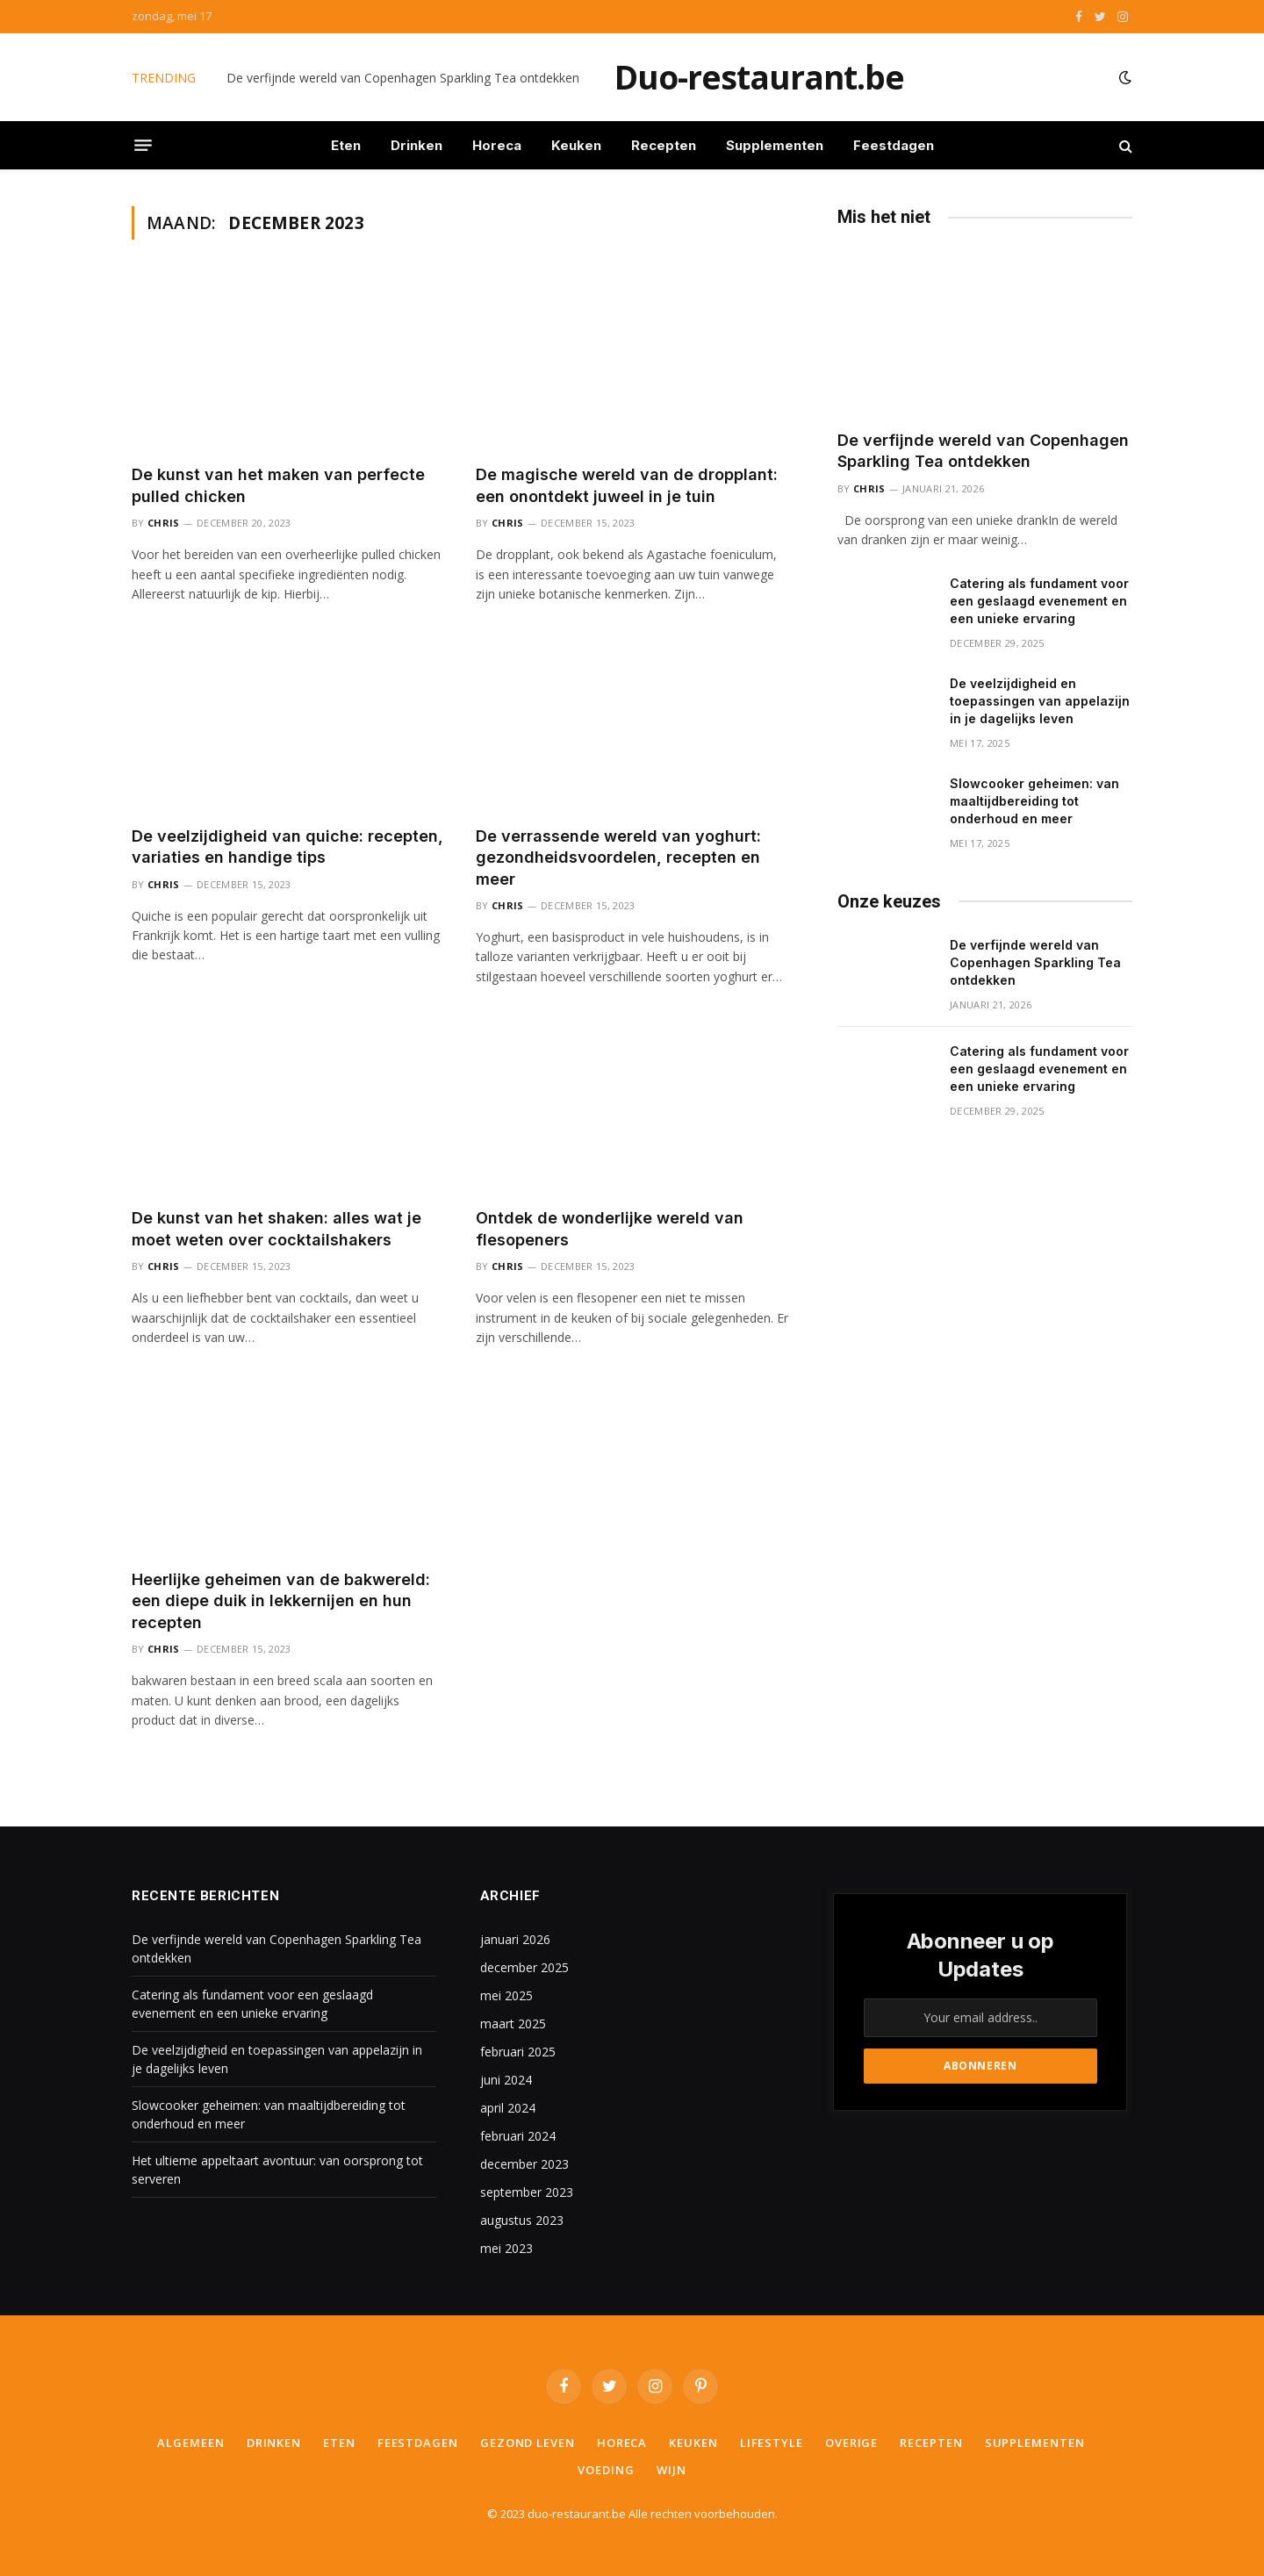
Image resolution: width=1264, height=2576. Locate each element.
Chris (163, 522)
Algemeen (190, 2442)
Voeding (606, 2470)
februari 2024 (518, 2136)
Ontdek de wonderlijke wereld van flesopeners (609, 1228)
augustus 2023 (522, 2220)
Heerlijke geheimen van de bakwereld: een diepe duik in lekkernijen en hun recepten (281, 1601)
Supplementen (774, 145)
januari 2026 (515, 1939)
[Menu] (143, 146)
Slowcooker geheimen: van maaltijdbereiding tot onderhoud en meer (1034, 801)
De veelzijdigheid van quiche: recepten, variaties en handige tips (287, 846)
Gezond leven (527, 2442)
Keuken (576, 145)
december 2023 (524, 2164)
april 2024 (507, 2107)
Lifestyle (771, 2442)
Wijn (671, 2470)
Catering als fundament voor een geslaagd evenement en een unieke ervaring (1039, 601)
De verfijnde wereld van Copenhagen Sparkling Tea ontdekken (402, 78)
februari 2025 (518, 2051)
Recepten (663, 145)
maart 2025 (513, 2023)
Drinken (416, 145)
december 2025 (524, 1967)
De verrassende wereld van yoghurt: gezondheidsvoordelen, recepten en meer (618, 857)
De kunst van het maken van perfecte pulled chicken (278, 485)
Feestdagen (893, 145)
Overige (851, 2442)
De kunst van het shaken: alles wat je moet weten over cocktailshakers (276, 1228)
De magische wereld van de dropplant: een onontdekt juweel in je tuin (627, 485)
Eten (346, 145)
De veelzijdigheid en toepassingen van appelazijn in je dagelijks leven (1040, 701)
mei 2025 (506, 1995)
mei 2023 (506, 2248)
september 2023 (526, 2192)
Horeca (496, 145)
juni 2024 (506, 2079)
